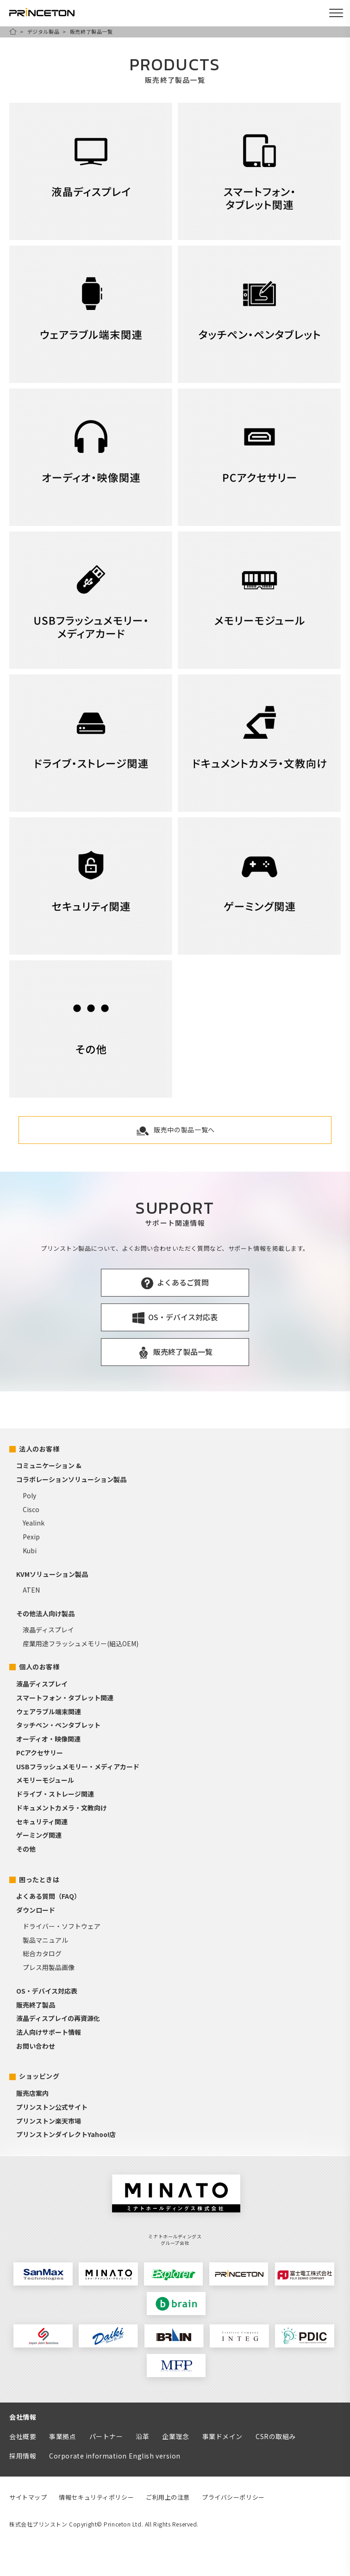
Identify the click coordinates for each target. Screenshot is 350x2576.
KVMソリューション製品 (52, 1574)
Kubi (30, 1550)
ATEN (31, 1589)
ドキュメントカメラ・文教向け (61, 1807)
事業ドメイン (222, 2436)
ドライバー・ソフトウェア (61, 1926)
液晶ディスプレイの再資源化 (58, 2018)
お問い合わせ (35, 2046)
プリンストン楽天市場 (48, 2120)
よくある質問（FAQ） (48, 1896)
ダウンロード (35, 1910)
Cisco (31, 1509)
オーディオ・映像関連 (48, 1738)
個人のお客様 (39, 1666)
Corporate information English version (115, 2455)
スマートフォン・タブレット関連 (64, 1697)
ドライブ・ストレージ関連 (55, 1793)
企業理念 (175, 2436)
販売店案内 (32, 2093)
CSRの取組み (276, 2436)
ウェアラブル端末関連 (48, 1711)
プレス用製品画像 (49, 1967)
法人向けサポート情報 (48, 2032)
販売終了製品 (35, 2004)
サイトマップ (28, 2497)
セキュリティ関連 (42, 1821)
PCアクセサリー (39, 1752)
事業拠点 (62, 2436)
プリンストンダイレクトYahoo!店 (66, 2134)
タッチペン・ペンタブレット (58, 1725)
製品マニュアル (45, 1940)
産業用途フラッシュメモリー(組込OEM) (80, 1643)
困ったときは (39, 1879)
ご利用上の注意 (168, 2497)
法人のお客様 (39, 1448)
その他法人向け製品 (45, 1613)
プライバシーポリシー (233, 2497)
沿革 (142, 2436)
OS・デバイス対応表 (46, 1990)
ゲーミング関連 (39, 1835)
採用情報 (22, 2455)
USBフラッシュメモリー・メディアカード (77, 1766)
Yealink (33, 1522)
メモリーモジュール (45, 1780)
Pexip (31, 1536)
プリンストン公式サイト (52, 2107)
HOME (13, 31)
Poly (29, 1495)
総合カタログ (42, 1953)
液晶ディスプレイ (48, 1629)
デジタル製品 (43, 31)
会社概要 (22, 2436)
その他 (26, 1848)
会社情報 (22, 2417)
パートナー (106, 2436)
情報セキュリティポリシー (96, 2497)
